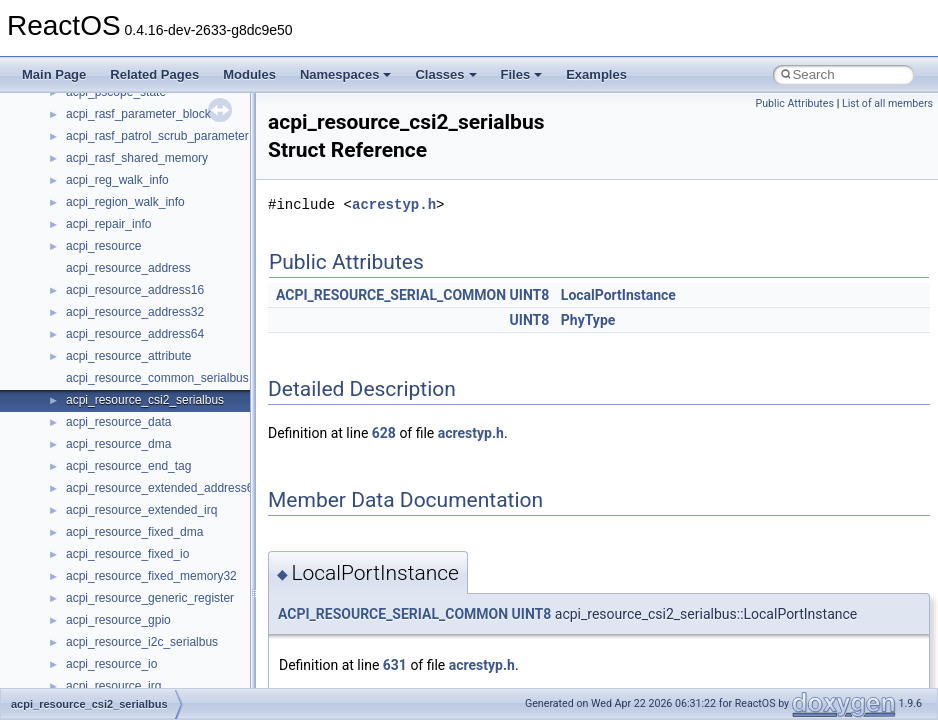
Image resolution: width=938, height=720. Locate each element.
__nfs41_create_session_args (146, 381)
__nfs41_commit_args (125, 205)
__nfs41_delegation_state (134, 425)
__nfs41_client (104, 183)
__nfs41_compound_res (130, 315)
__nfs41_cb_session (120, 139)
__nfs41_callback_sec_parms (145, 117)
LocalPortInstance (618, 295)
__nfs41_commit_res (121, 227)
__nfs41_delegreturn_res (132, 491)
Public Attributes (794, 103)
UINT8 (530, 295)
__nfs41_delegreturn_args (136, 469)
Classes (445, 74)
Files (522, 74)
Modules (249, 74)
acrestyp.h (394, 204)
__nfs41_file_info (111, 667)
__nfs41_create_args (122, 337)
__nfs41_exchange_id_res (136, 623)
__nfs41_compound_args (133, 293)
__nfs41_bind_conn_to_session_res (162, 95)
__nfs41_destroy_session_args (149, 557)
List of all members (887, 103)
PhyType (588, 320)
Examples (596, 74)
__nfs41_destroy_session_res (145, 579)
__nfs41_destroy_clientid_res (144, 535)
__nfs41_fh (95, 645)
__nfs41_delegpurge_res (132, 447)
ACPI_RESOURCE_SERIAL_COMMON (391, 295)
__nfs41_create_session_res (142, 403)
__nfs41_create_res (119, 359)
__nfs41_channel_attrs (126, 161)
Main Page (54, 74)
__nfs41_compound (118, 271)
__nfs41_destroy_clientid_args (147, 513)
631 (395, 665)
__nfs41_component (120, 249)
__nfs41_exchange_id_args (139, 601)
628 (384, 433)
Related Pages (154, 74)
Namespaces (346, 74)
